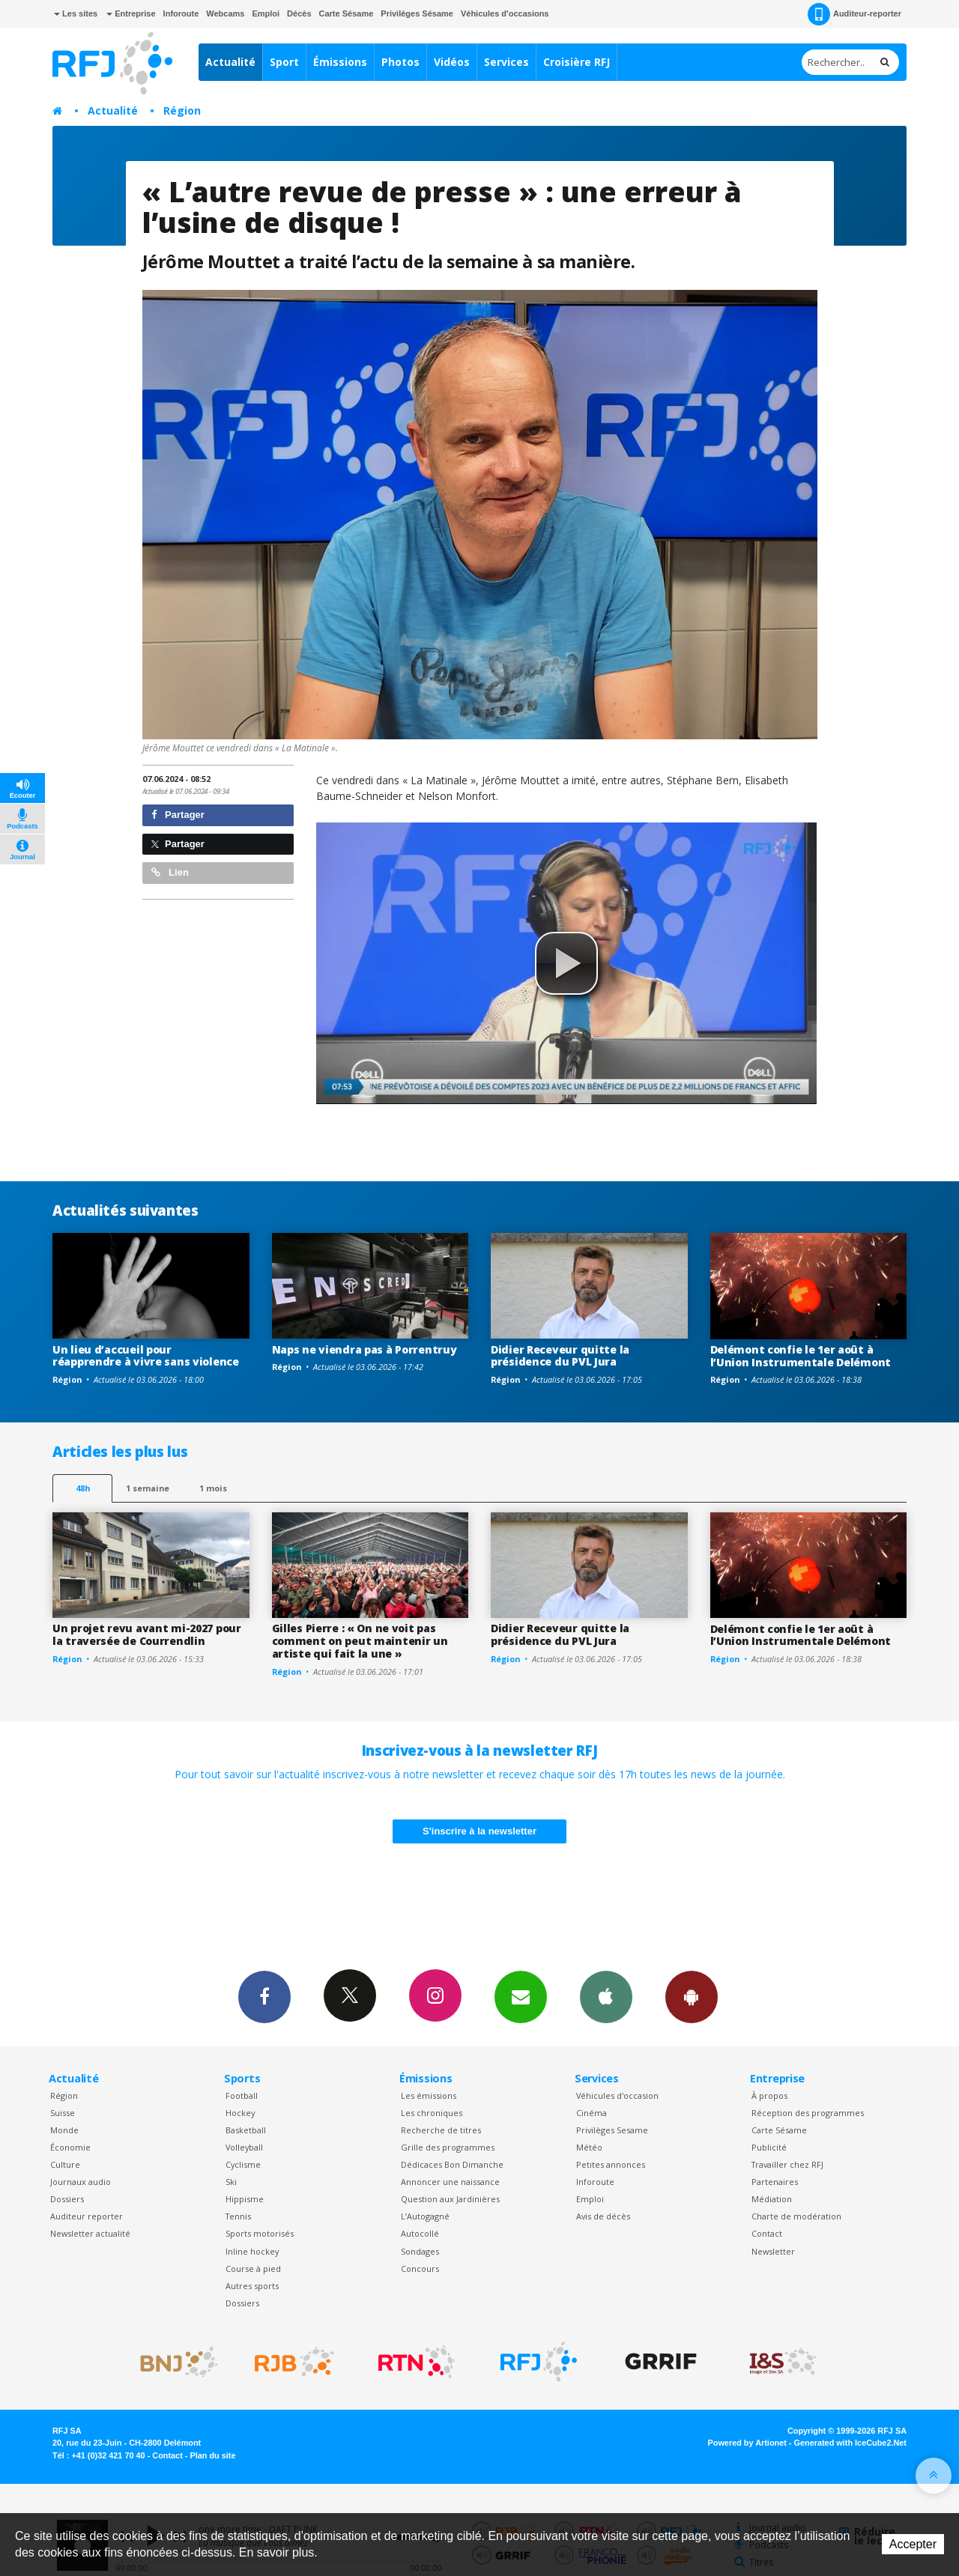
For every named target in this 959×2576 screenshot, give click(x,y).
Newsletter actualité (90, 2233)
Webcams (225, 13)
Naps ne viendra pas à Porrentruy (364, 1349)
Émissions (340, 62)
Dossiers (67, 2199)
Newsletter (773, 2251)
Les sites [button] (75, 13)
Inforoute (181, 13)
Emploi (265, 13)
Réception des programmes (807, 2113)
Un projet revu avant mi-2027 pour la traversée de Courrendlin (146, 1634)
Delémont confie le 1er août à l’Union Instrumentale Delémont (801, 1355)
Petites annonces (610, 2164)
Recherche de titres (441, 2130)
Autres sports (252, 2286)
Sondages (420, 2251)
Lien (170, 872)
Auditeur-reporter (854, 14)
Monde (64, 2130)
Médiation (771, 2199)
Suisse (62, 2113)
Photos (400, 62)
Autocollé (420, 2233)
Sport (284, 62)
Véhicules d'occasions (505, 13)
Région (182, 110)
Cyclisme (243, 2164)
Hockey (240, 2113)
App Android (691, 1996)
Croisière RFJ (576, 62)
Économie (70, 2147)
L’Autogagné (425, 2216)
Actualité (230, 62)
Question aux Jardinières (450, 2199)
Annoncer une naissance (450, 2181)
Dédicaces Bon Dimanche (452, 2164)
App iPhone (606, 1996)
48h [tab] (83, 1488)
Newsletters (520, 1996)
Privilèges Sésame (417, 13)
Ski (231, 2181)
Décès (299, 13)
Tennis (238, 2216)
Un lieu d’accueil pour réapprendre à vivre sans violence (145, 1355)
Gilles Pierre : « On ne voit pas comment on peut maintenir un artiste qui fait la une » (360, 1641)
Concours (420, 2268)
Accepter (913, 2544)
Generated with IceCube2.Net (850, 2442)
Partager (178, 814)
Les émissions (428, 2095)
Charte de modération (796, 2216)
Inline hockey (252, 2251)
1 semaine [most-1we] (147, 1488)
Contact (766, 2233)
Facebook (264, 1996)
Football (242, 2095)
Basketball (246, 2130)
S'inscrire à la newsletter (479, 1831)
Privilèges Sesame (612, 2130)
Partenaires (774, 2181)
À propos (769, 2095)
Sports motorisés (260, 2233)
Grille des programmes (447, 2147)
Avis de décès (603, 2216)
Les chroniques (431, 2113)
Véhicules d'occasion (617, 2095)
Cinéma (591, 2113)
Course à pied (253, 2268)
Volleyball (244, 2147)
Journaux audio (80, 2181)
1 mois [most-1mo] (213, 1488)
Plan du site (212, 2455)
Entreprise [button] (130, 13)
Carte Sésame (346, 13)
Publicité (769, 2147)
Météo (589, 2147)
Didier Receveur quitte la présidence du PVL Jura (560, 1355)
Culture (65, 2164)
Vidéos (452, 62)
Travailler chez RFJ (787, 2164)
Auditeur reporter (86, 2216)
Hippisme (245, 2199)
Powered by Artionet (747, 2442)
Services (506, 62)
